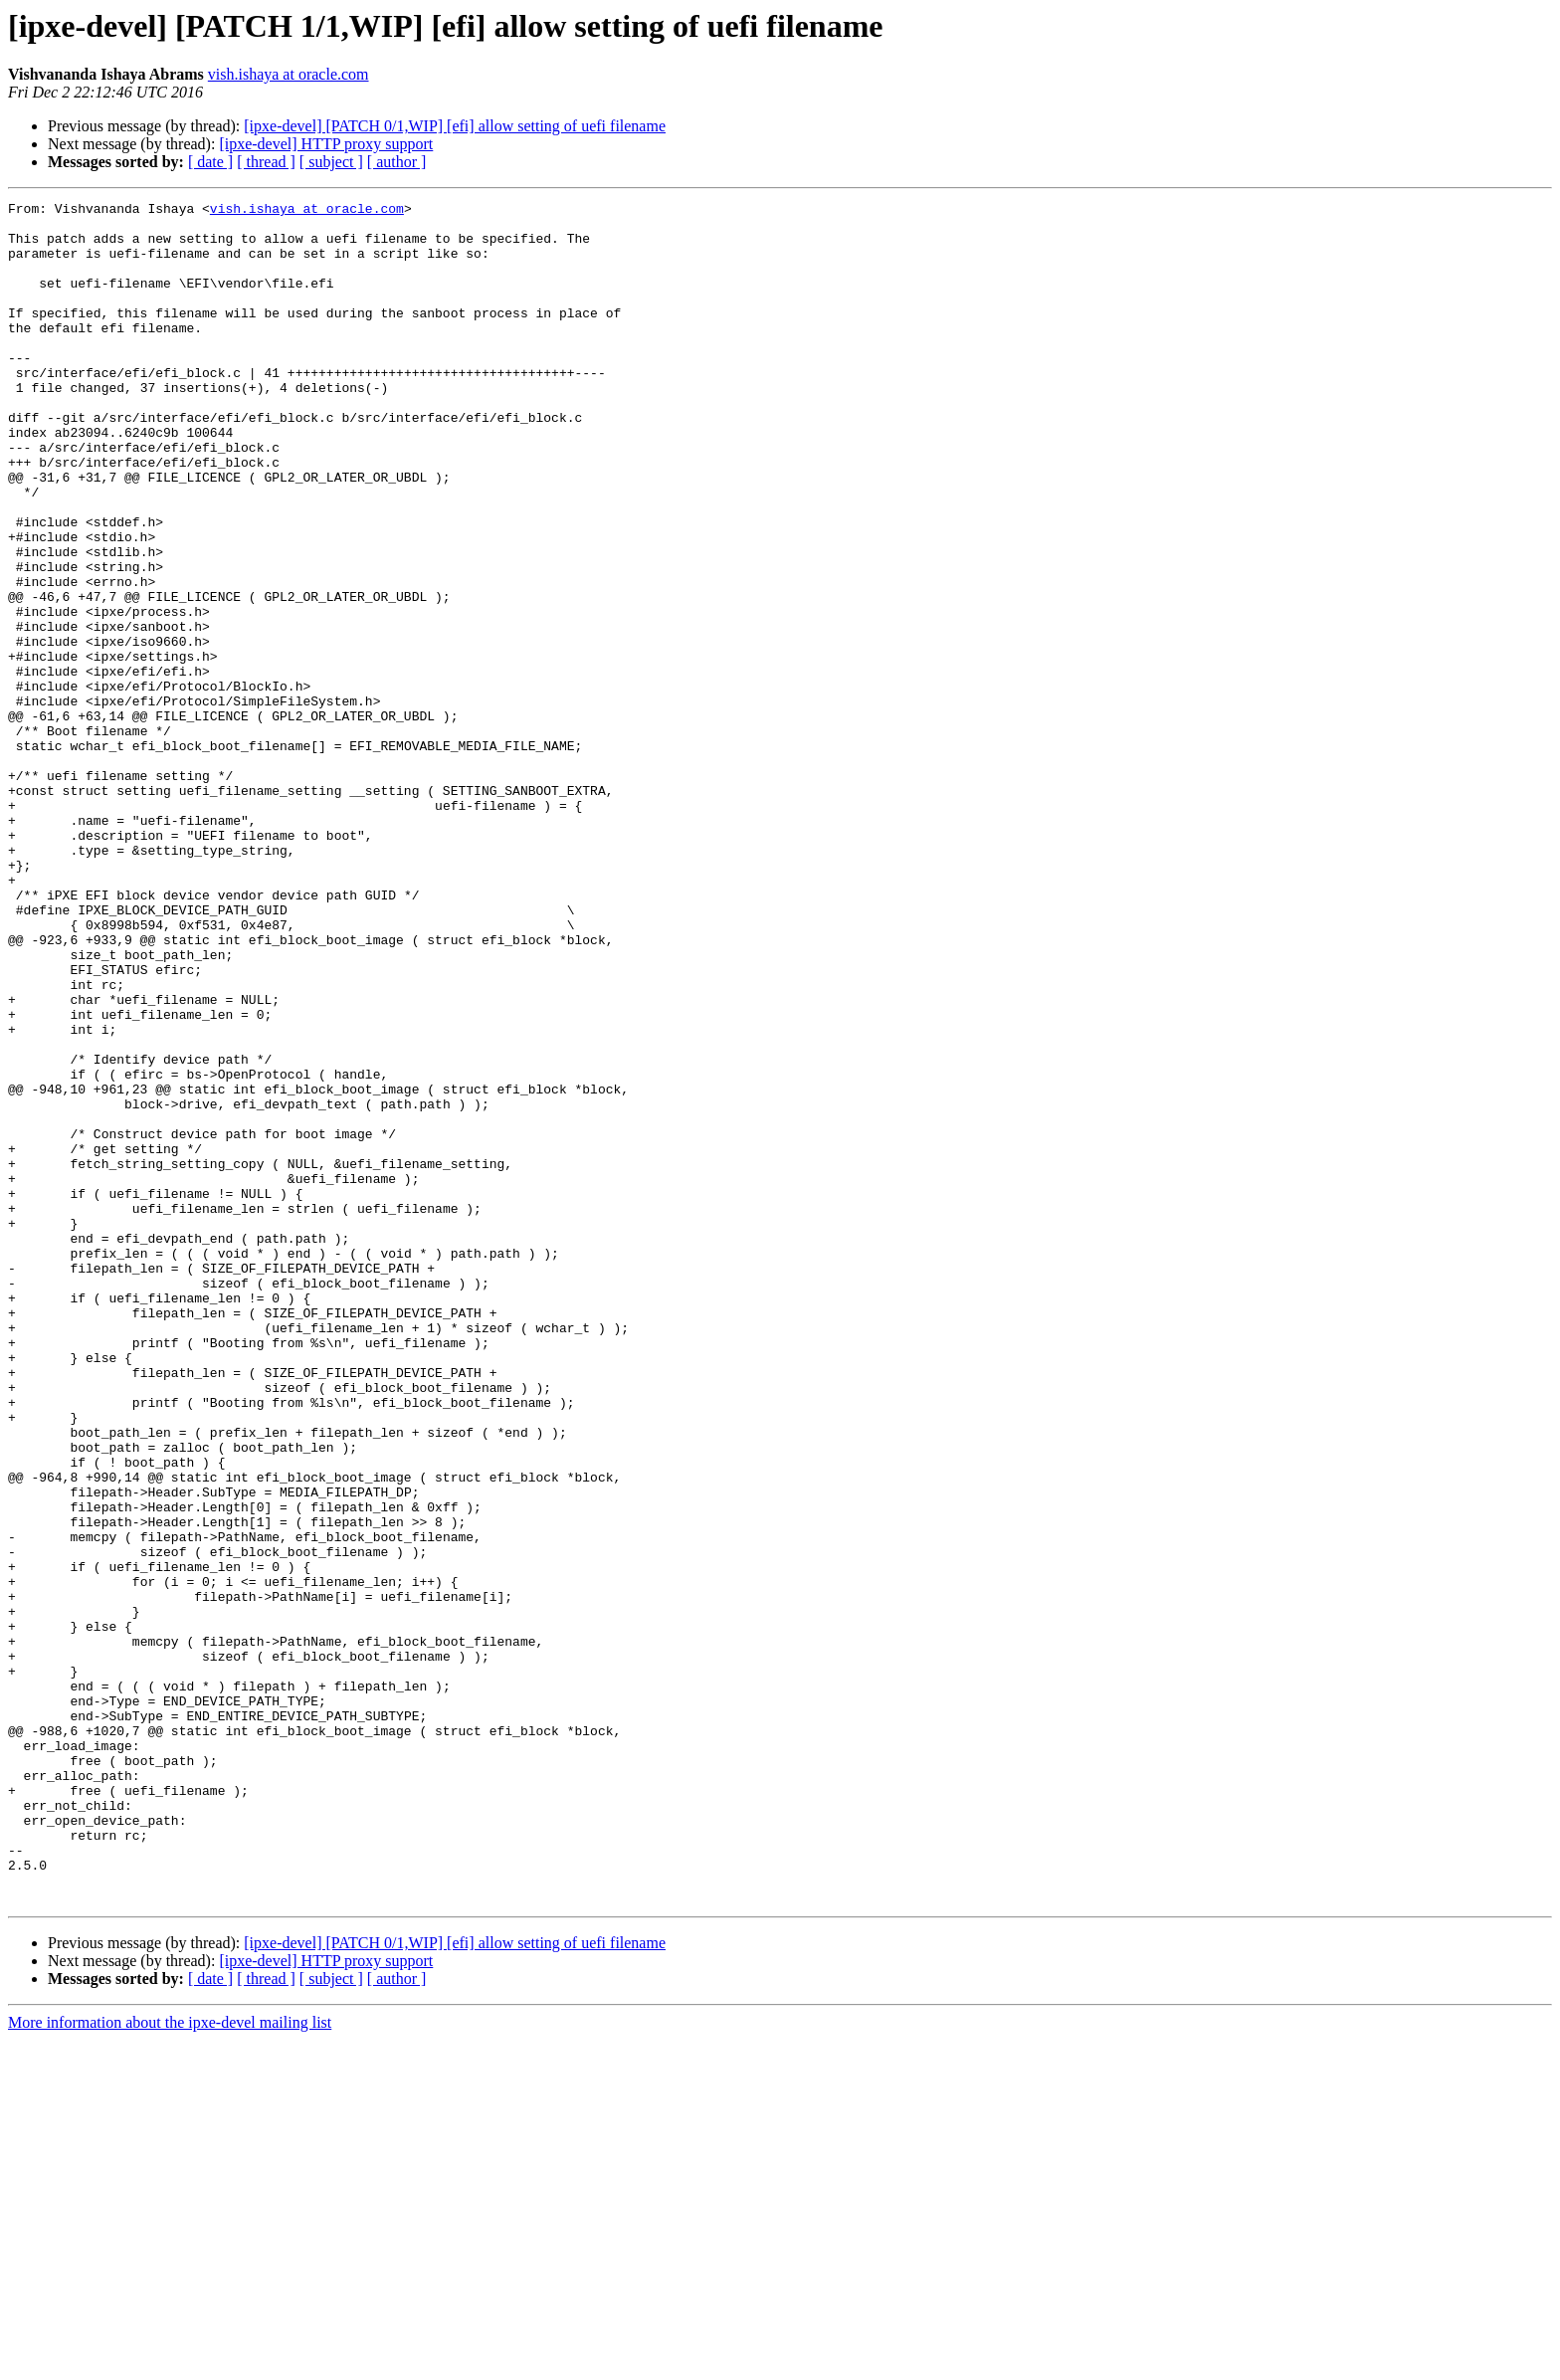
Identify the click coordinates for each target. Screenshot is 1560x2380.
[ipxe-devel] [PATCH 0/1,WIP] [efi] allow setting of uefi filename (455, 125)
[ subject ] (331, 161)
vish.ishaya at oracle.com (288, 74)
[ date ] (210, 161)
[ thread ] (266, 161)
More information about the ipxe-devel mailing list (169, 2362)
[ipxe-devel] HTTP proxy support (326, 143)
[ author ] (397, 161)
